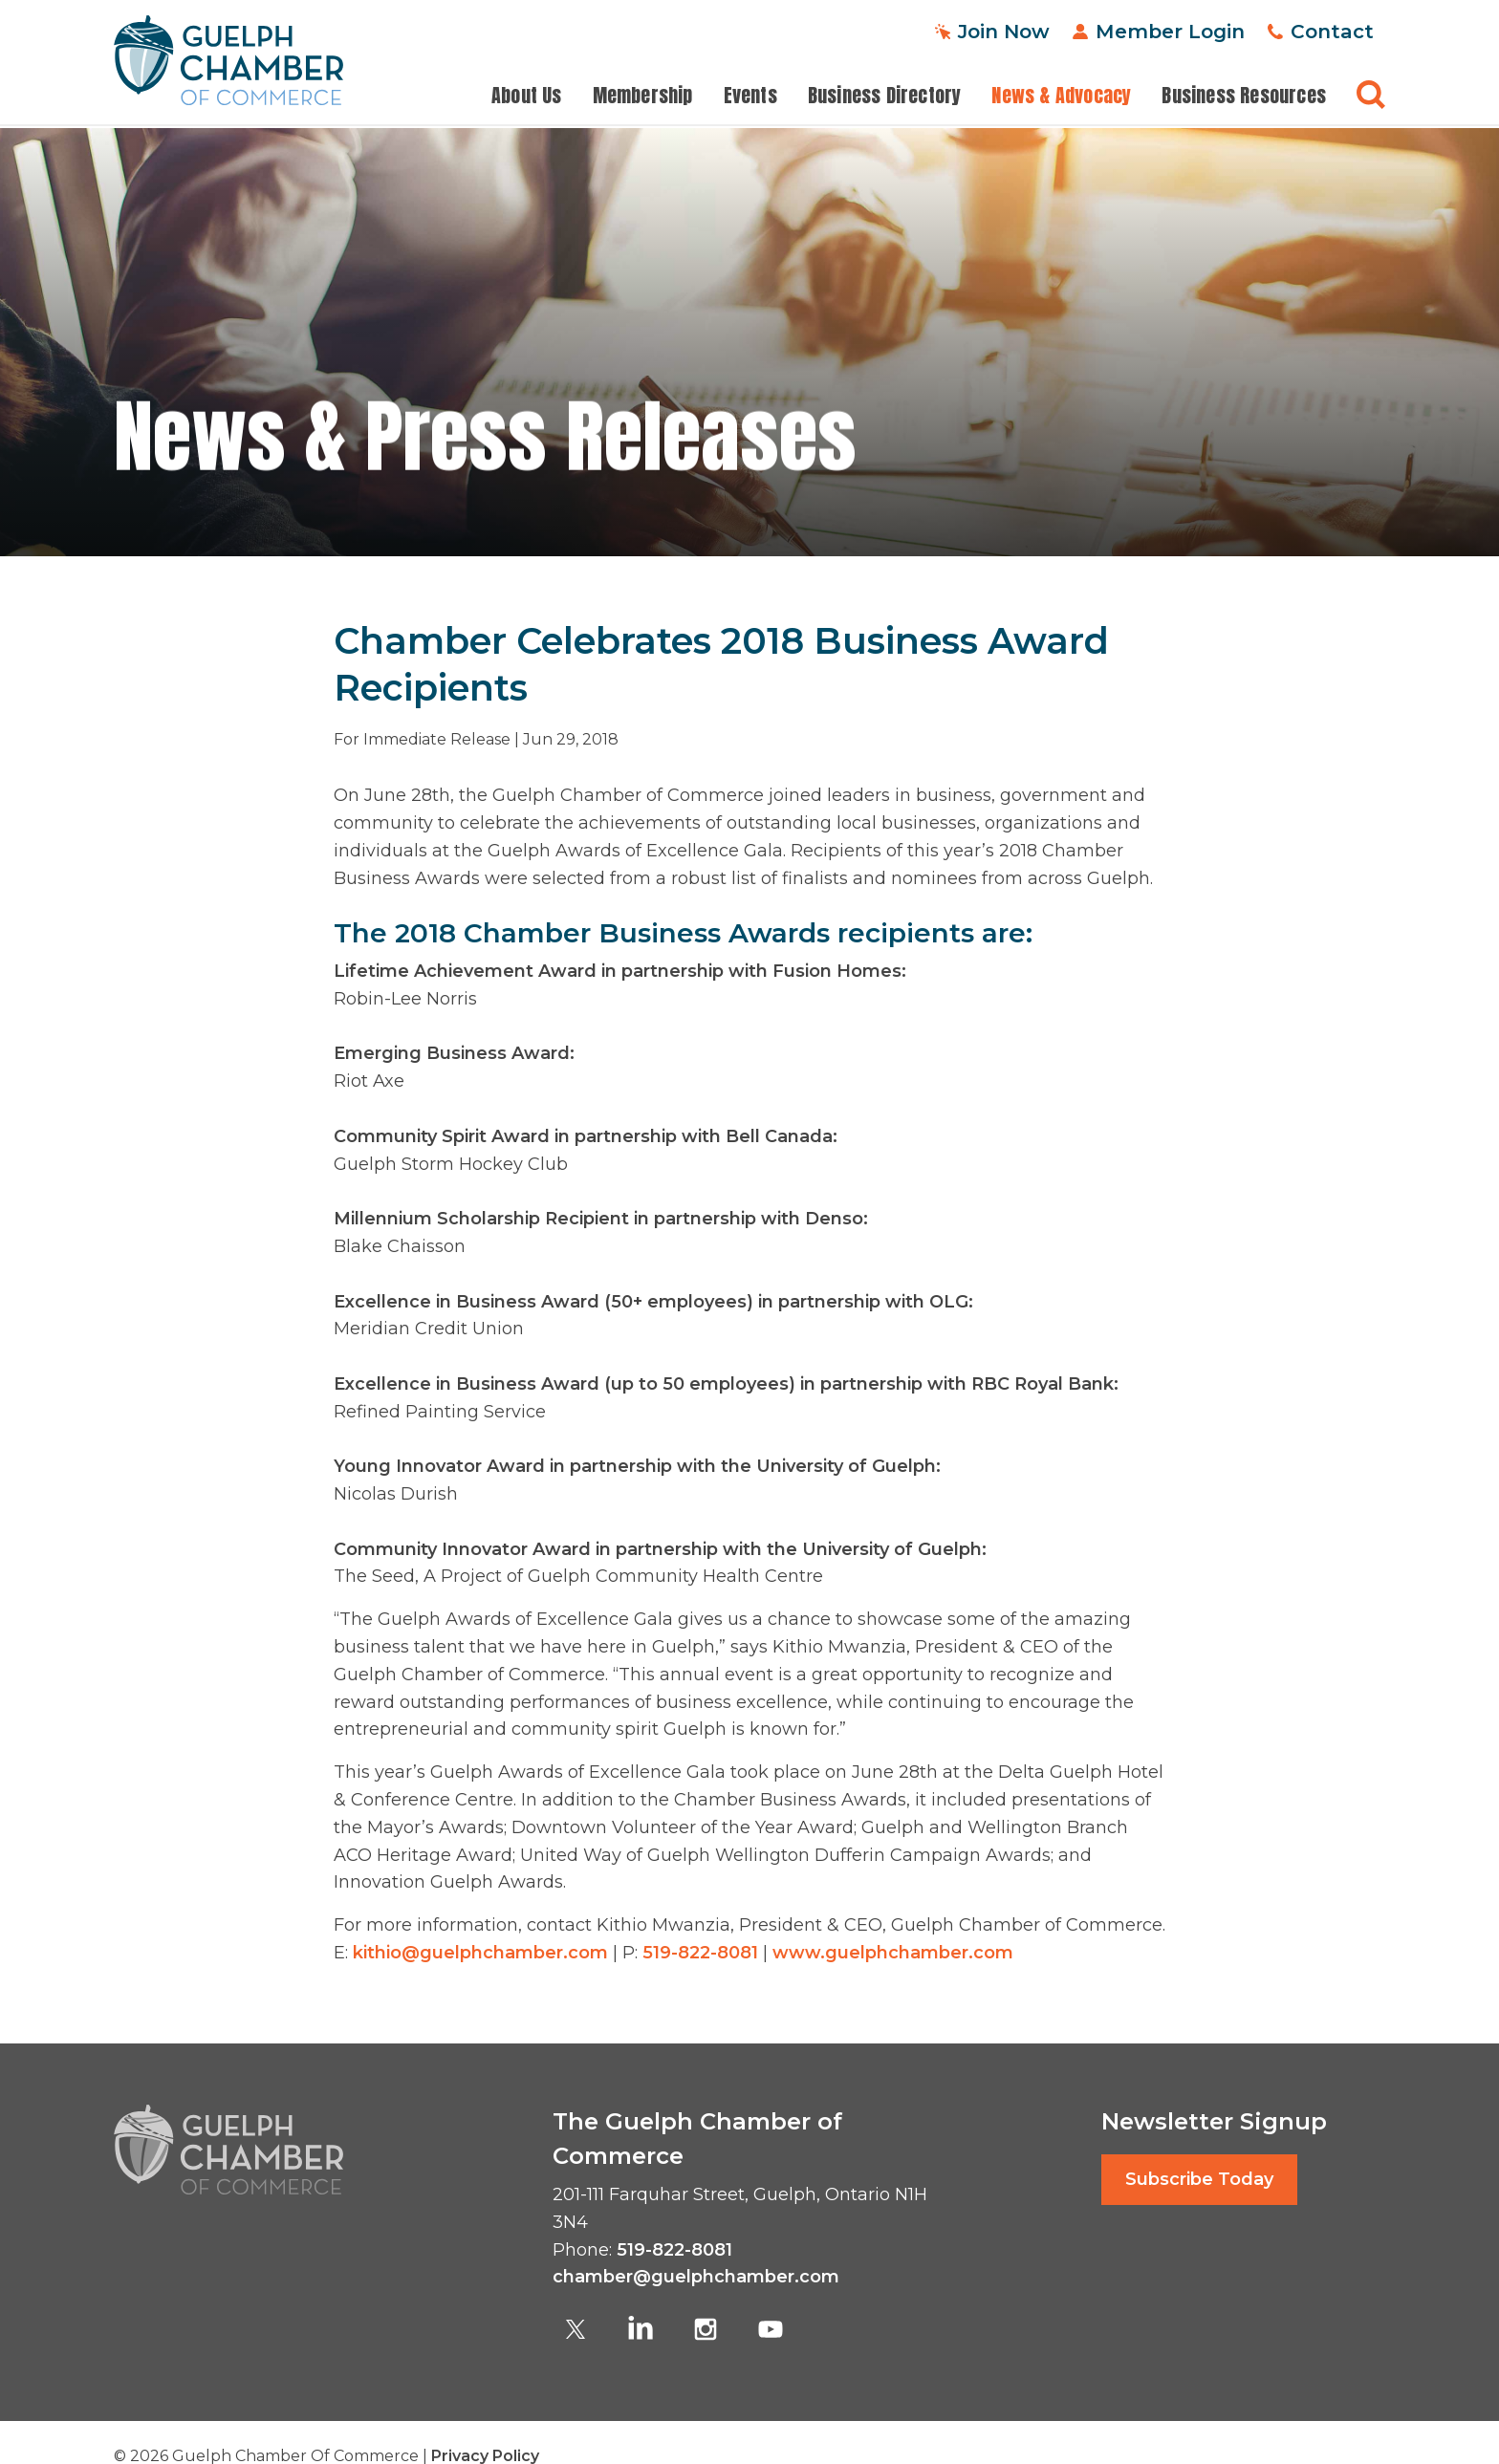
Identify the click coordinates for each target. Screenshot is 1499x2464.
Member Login (1170, 31)
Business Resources (1244, 95)
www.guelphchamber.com (892, 1952)
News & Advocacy (1061, 95)
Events (750, 95)
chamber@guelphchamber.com (696, 2276)
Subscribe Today (1199, 2179)
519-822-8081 (700, 1952)
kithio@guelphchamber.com (480, 1952)
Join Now (1004, 31)
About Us (526, 95)
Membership (643, 95)
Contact (1332, 31)
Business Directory (885, 95)
